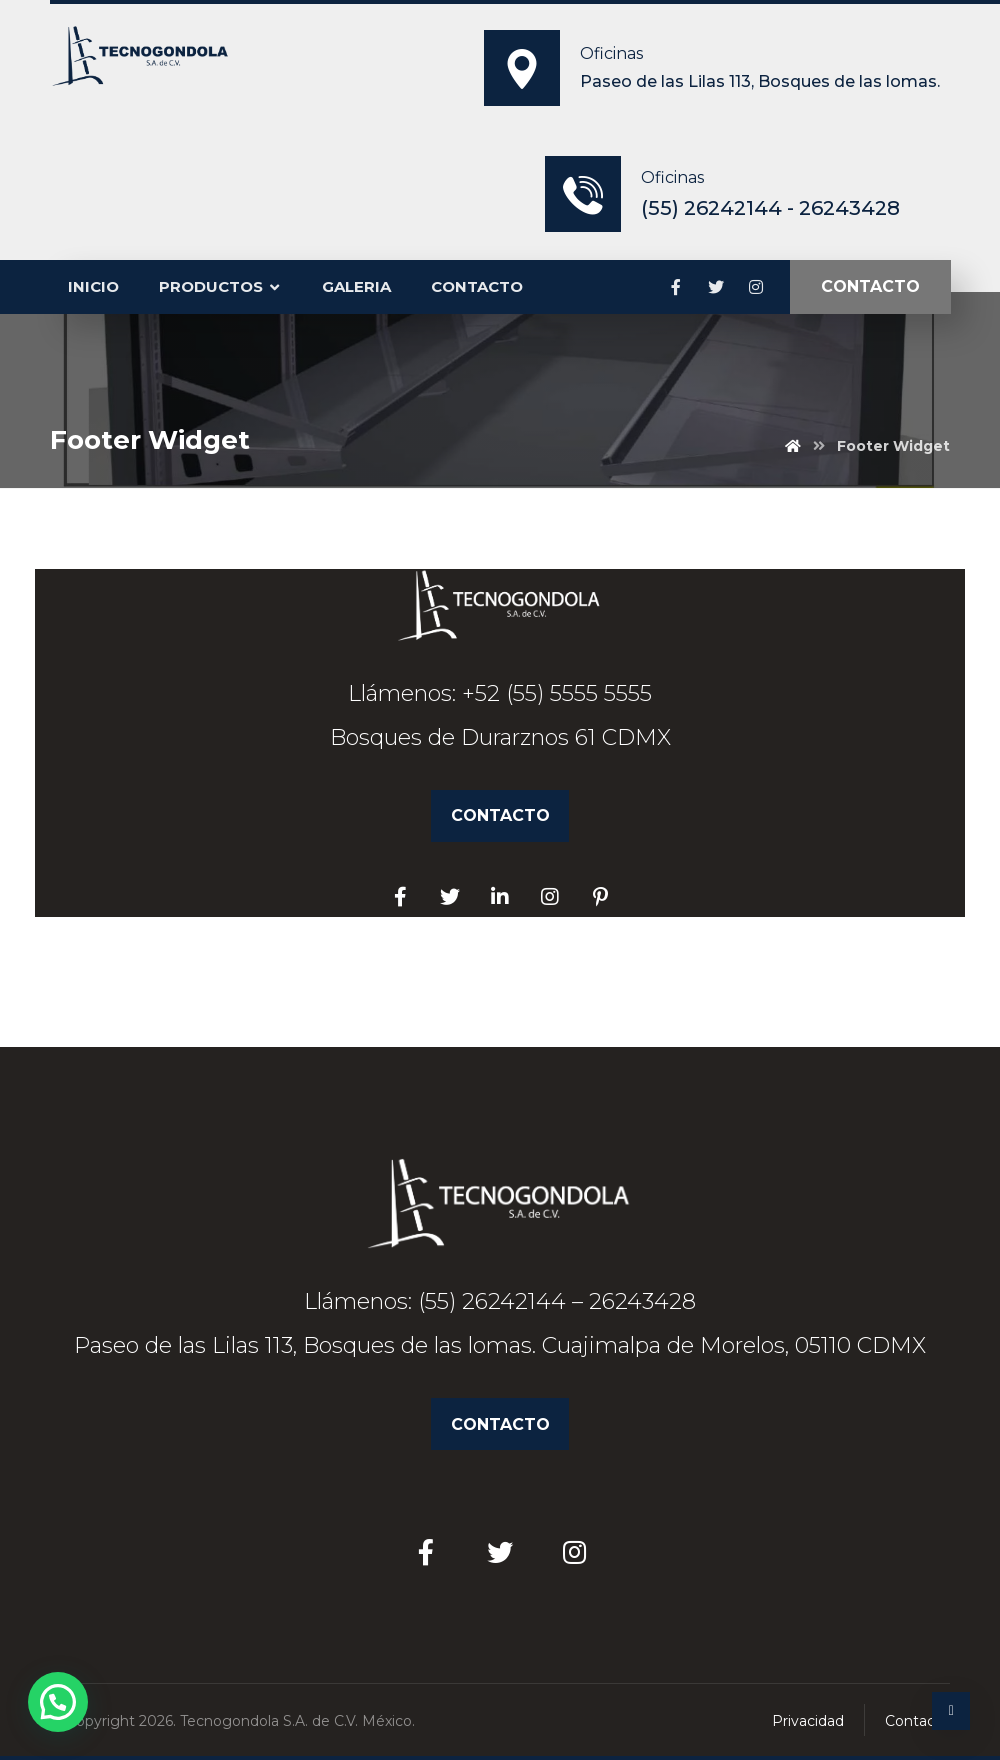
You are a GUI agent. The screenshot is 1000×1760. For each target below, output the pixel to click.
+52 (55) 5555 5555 (557, 693)
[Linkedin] (500, 897)
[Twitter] (716, 287)
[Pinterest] (600, 897)
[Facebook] (676, 287)
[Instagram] (756, 287)
